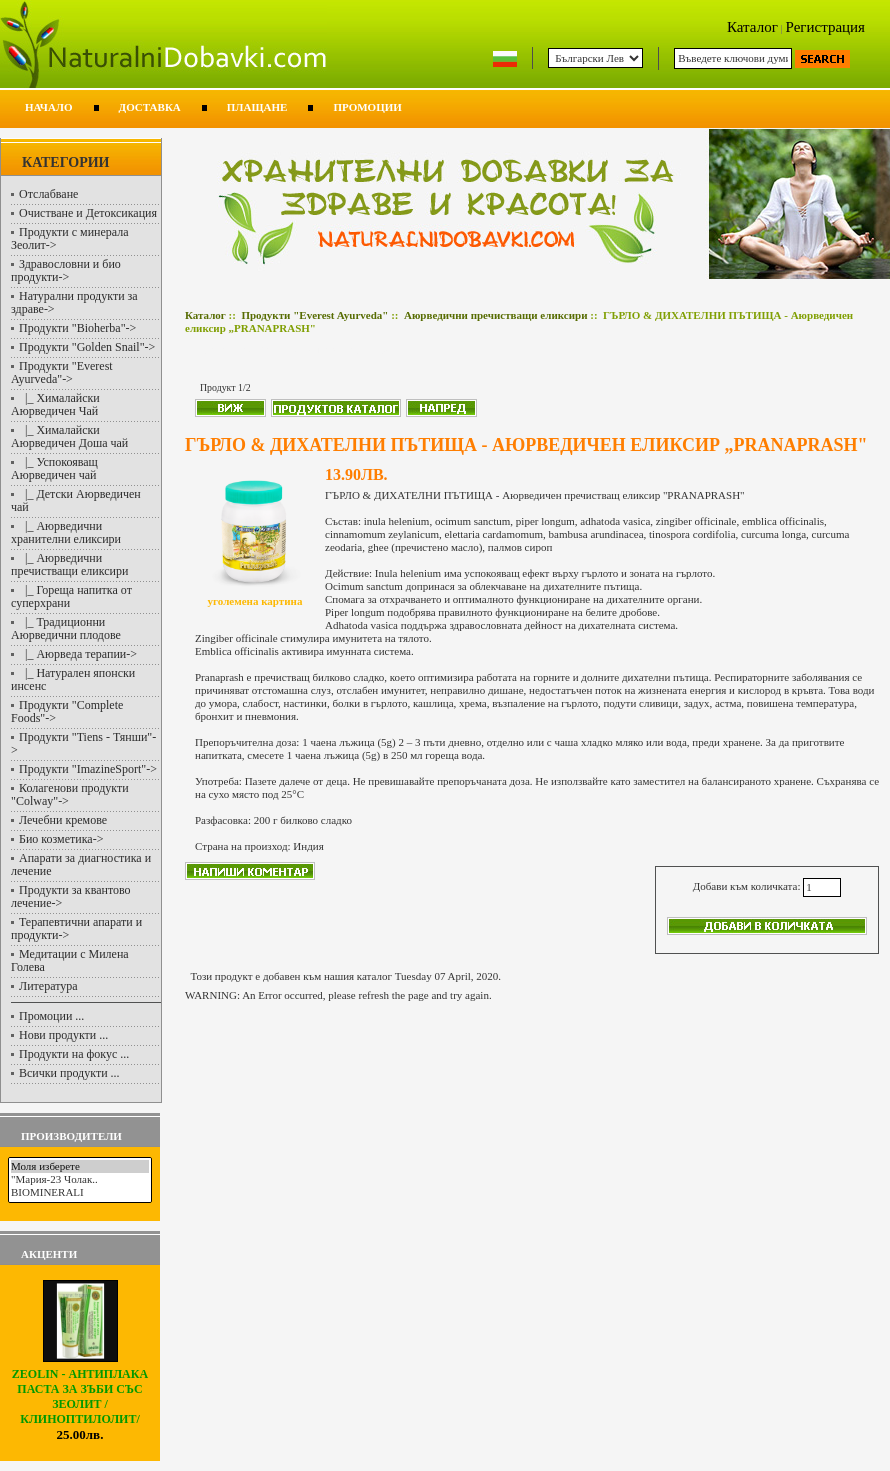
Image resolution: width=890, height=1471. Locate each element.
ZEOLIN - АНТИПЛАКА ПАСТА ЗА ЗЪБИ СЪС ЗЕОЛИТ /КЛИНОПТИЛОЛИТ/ (80, 1391)
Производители (71, 1136)
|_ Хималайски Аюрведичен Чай (55, 404)
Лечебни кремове (63, 820)
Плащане (257, 107)
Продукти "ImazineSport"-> (88, 769)
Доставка (150, 107)
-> (62, 372)
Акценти (49, 1254)
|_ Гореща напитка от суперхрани (71, 596)
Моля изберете (80, 1166)
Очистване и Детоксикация (88, 213)
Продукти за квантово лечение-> (71, 896)
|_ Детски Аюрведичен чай (76, 500)
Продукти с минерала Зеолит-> (70, 238)
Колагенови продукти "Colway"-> (70, 794)
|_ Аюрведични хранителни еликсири (66, 532)
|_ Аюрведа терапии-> (78, 654)
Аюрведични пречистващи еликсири (496, 315)
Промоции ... (51, 1016)
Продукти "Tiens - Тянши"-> (83, 743)
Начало (49, 107)
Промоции (367, 107)
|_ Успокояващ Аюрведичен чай (54, 468)
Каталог (752, 27)
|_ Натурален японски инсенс (73, 679)
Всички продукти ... (69, 1073)
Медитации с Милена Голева (70, 960)
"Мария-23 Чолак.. (80, 1179)
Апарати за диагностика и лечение (81, 864)
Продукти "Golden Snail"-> (87, 347)
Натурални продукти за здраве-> (74, 302)
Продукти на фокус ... (74, 1054)
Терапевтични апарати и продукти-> (76, 928)
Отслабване (48, 194)
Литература (48, 986)
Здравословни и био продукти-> (66, 270)
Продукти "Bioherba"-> (77, 328)
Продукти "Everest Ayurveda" (314, 315)
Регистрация (826, 27)
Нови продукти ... (63, 1035)
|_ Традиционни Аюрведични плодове (66, 628)
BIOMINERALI (80, 1192)
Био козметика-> (61, 839)
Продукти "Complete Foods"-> (67, 711)
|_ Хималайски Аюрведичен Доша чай (69, 436)
